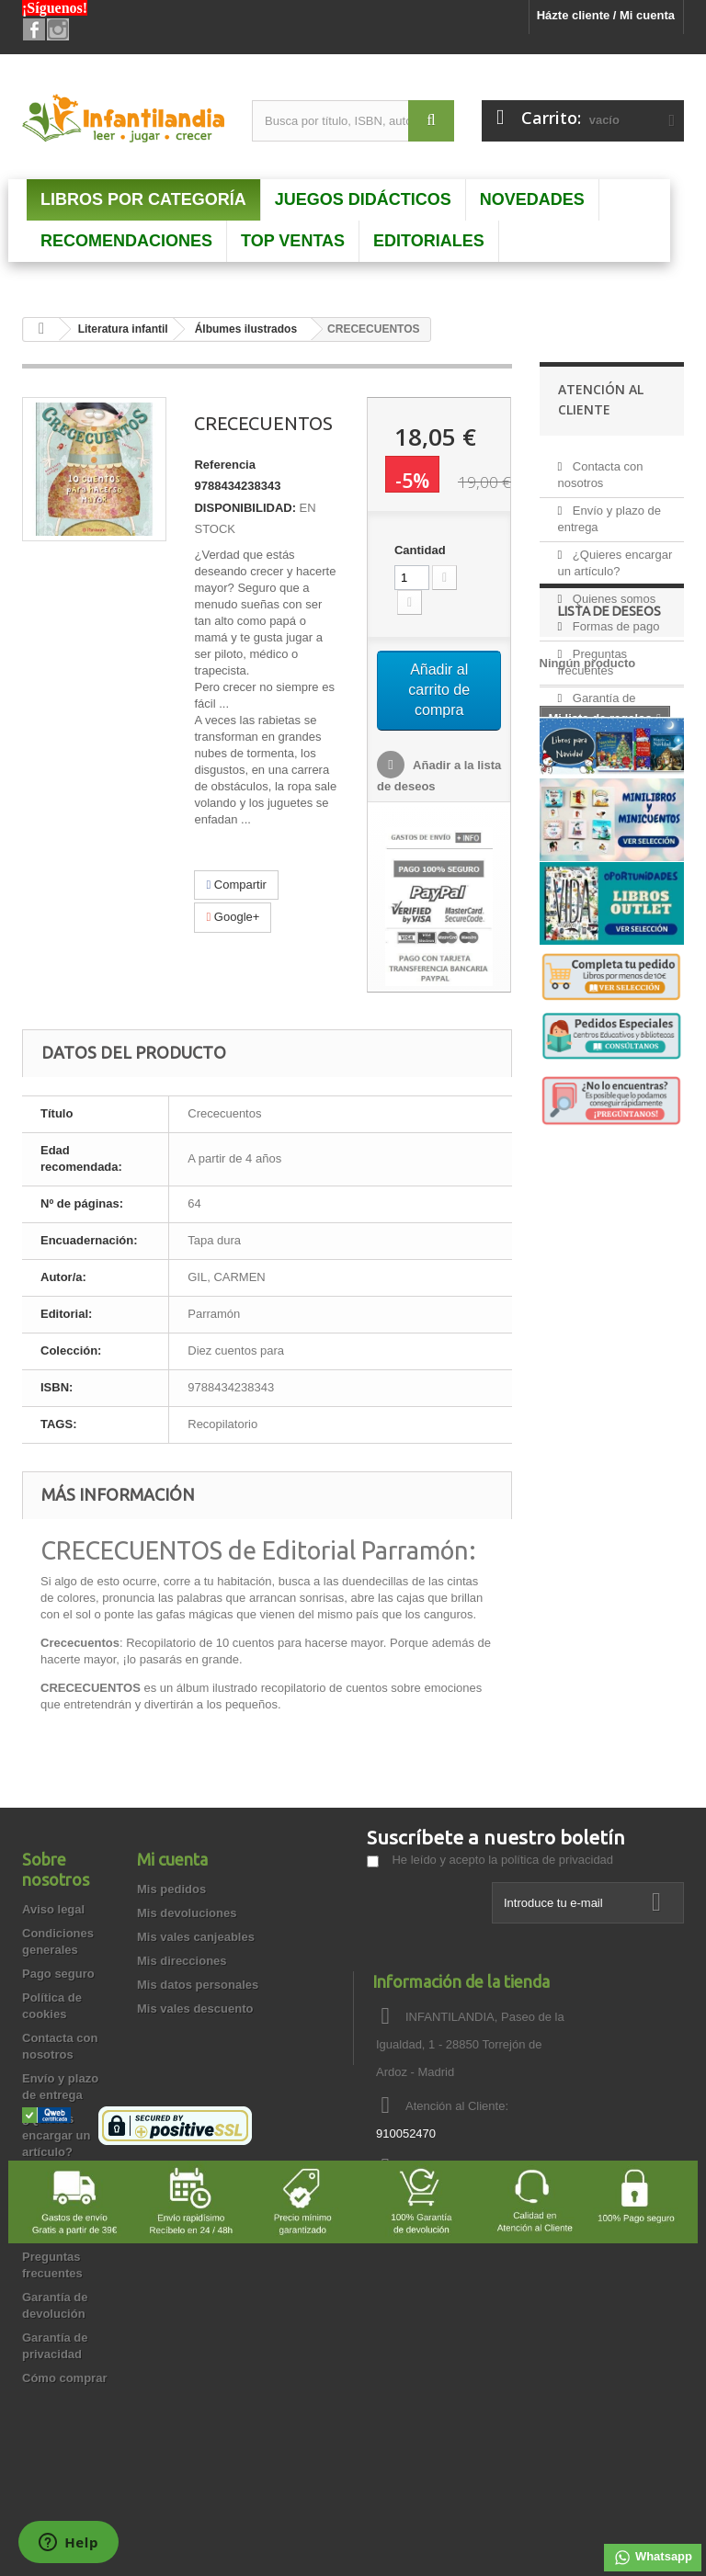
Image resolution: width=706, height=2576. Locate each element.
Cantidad (420, 550)
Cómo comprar (64, 2378)
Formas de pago (614, 619)
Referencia (224, 464)
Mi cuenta (172, 1859)
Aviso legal (53, 1909)
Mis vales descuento (195, 2008)
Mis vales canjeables (196, 1937)
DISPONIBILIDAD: (245, 508)
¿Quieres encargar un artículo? (56, 2135)
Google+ (232, 917)
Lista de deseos (609, 820)
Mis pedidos (171, 1889)
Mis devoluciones (186, 1913)
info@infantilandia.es (497, 2167)
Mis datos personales (197, 1985)
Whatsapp (652, 2557)
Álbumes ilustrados (246, 329)
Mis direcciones (182, 1961)
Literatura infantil (123, 329)
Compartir (236, 884)
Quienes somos (612, 591)
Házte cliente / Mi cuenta (606, 15)
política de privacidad (557, 1860)
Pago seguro (58, 1973)
